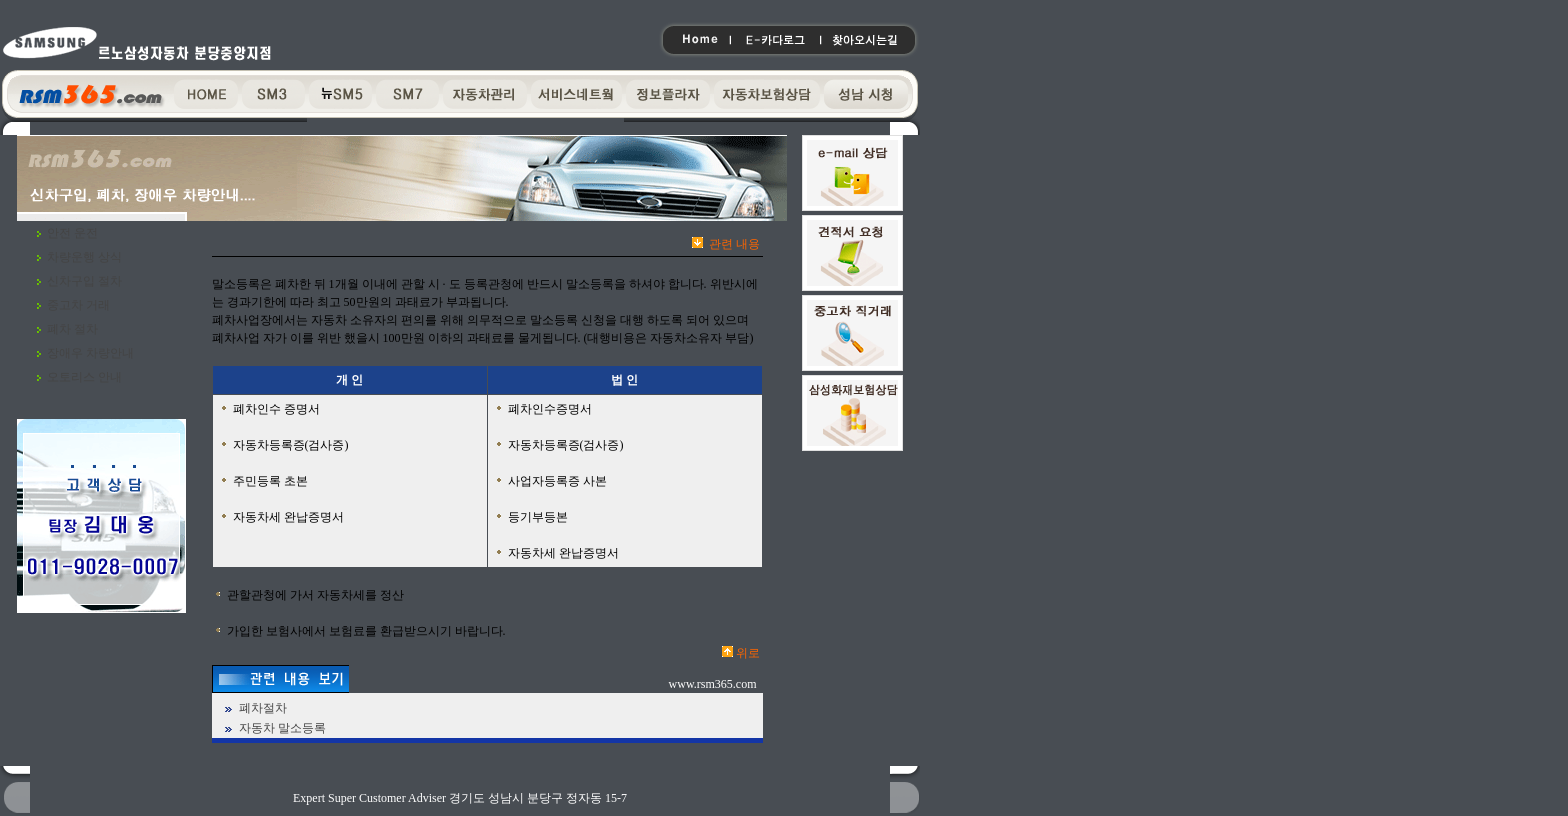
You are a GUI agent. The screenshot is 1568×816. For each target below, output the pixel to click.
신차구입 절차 (84, 281)
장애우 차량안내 (90, 353)
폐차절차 (263, 708)
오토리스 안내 (84, 377)
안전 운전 (72, 233)
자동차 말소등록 (282, 728)
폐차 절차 (72, 329)
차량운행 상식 (84, 257)
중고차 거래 (78, 305)
